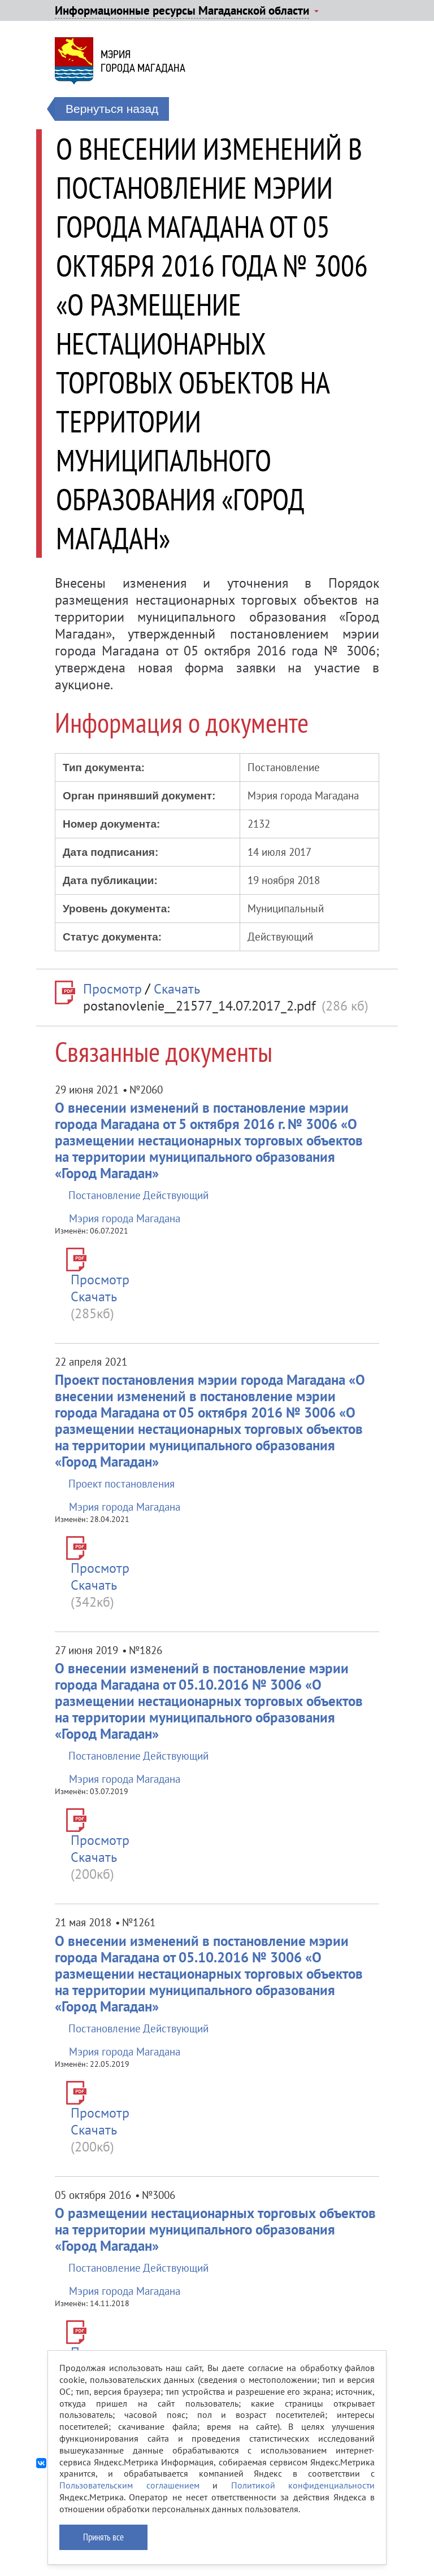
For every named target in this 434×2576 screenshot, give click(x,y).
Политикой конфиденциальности (303, 2485)
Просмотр (112, 989)
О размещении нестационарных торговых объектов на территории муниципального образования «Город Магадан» (215, 2229)
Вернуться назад (112, 108)
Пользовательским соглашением (129, 2485)
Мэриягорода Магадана (143, 61)
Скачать (177, 989)
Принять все (103, 2537)
